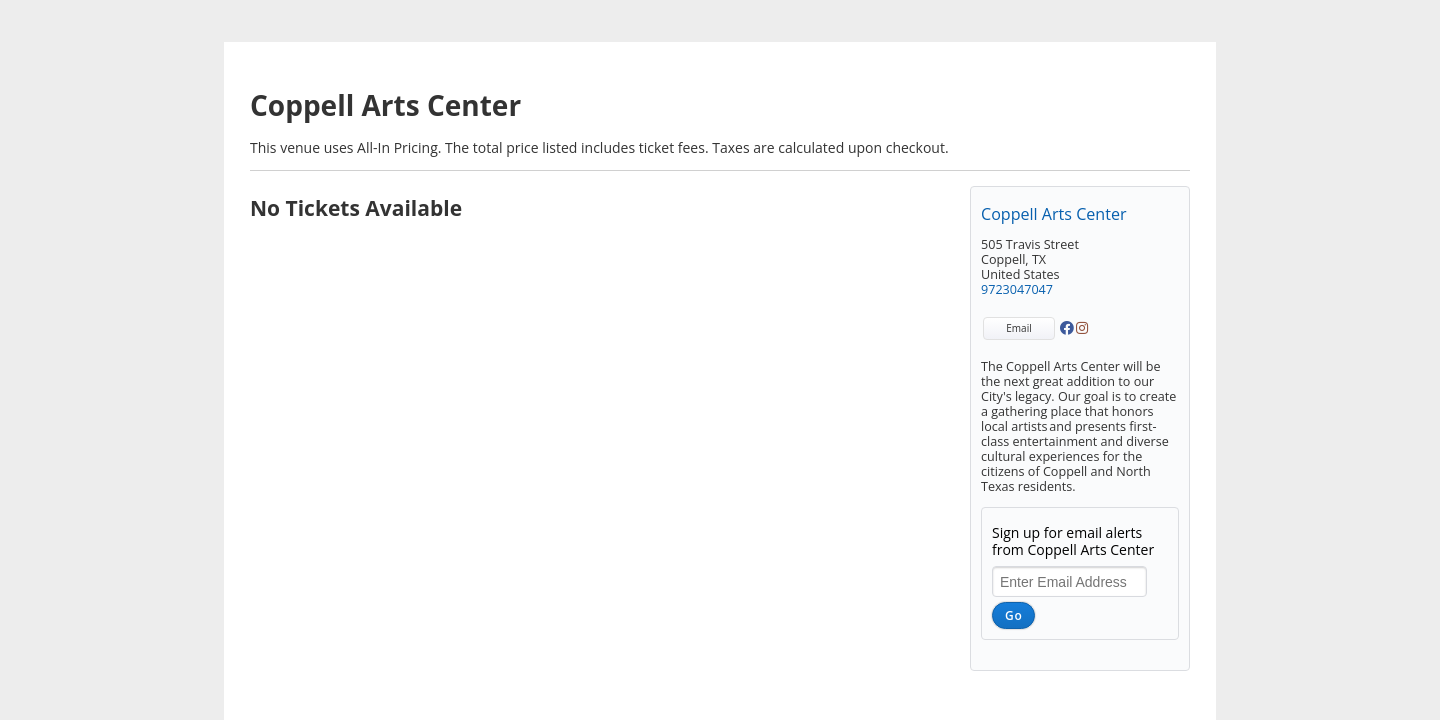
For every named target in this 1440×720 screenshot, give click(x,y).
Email (1018, 328)
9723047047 (1017, 289)
